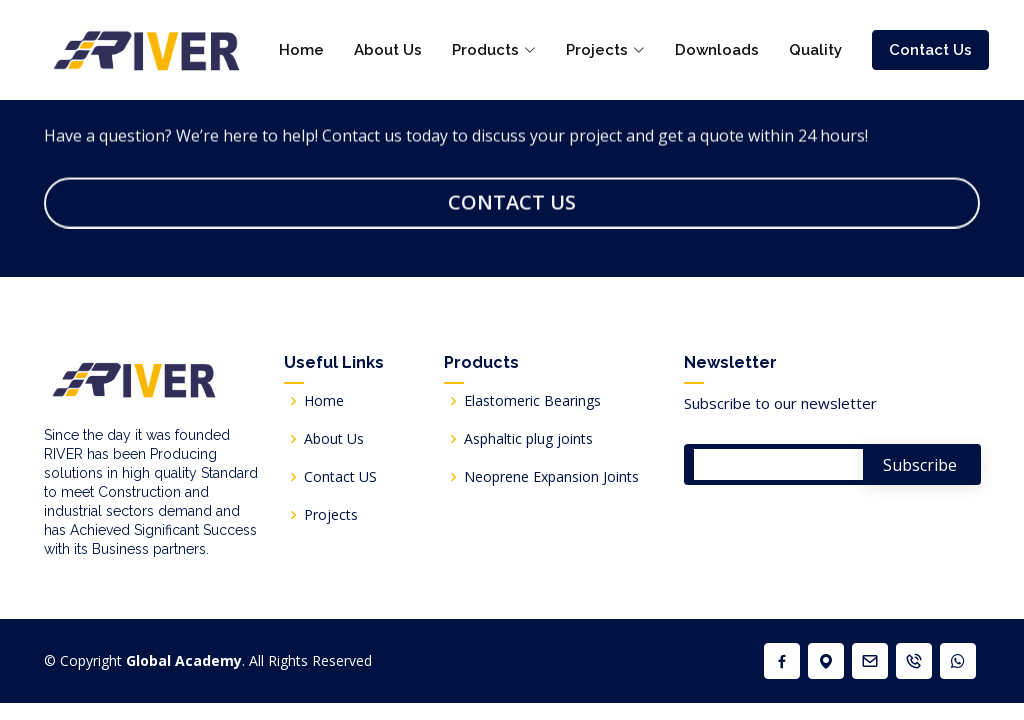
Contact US (340, 477)
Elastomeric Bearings (532, 401)
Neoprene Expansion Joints (551, 477)
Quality (815, 50)
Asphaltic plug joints (528, 439)
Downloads (717, 50)
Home (301, 50)
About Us (388, 50)
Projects (331, 515)
